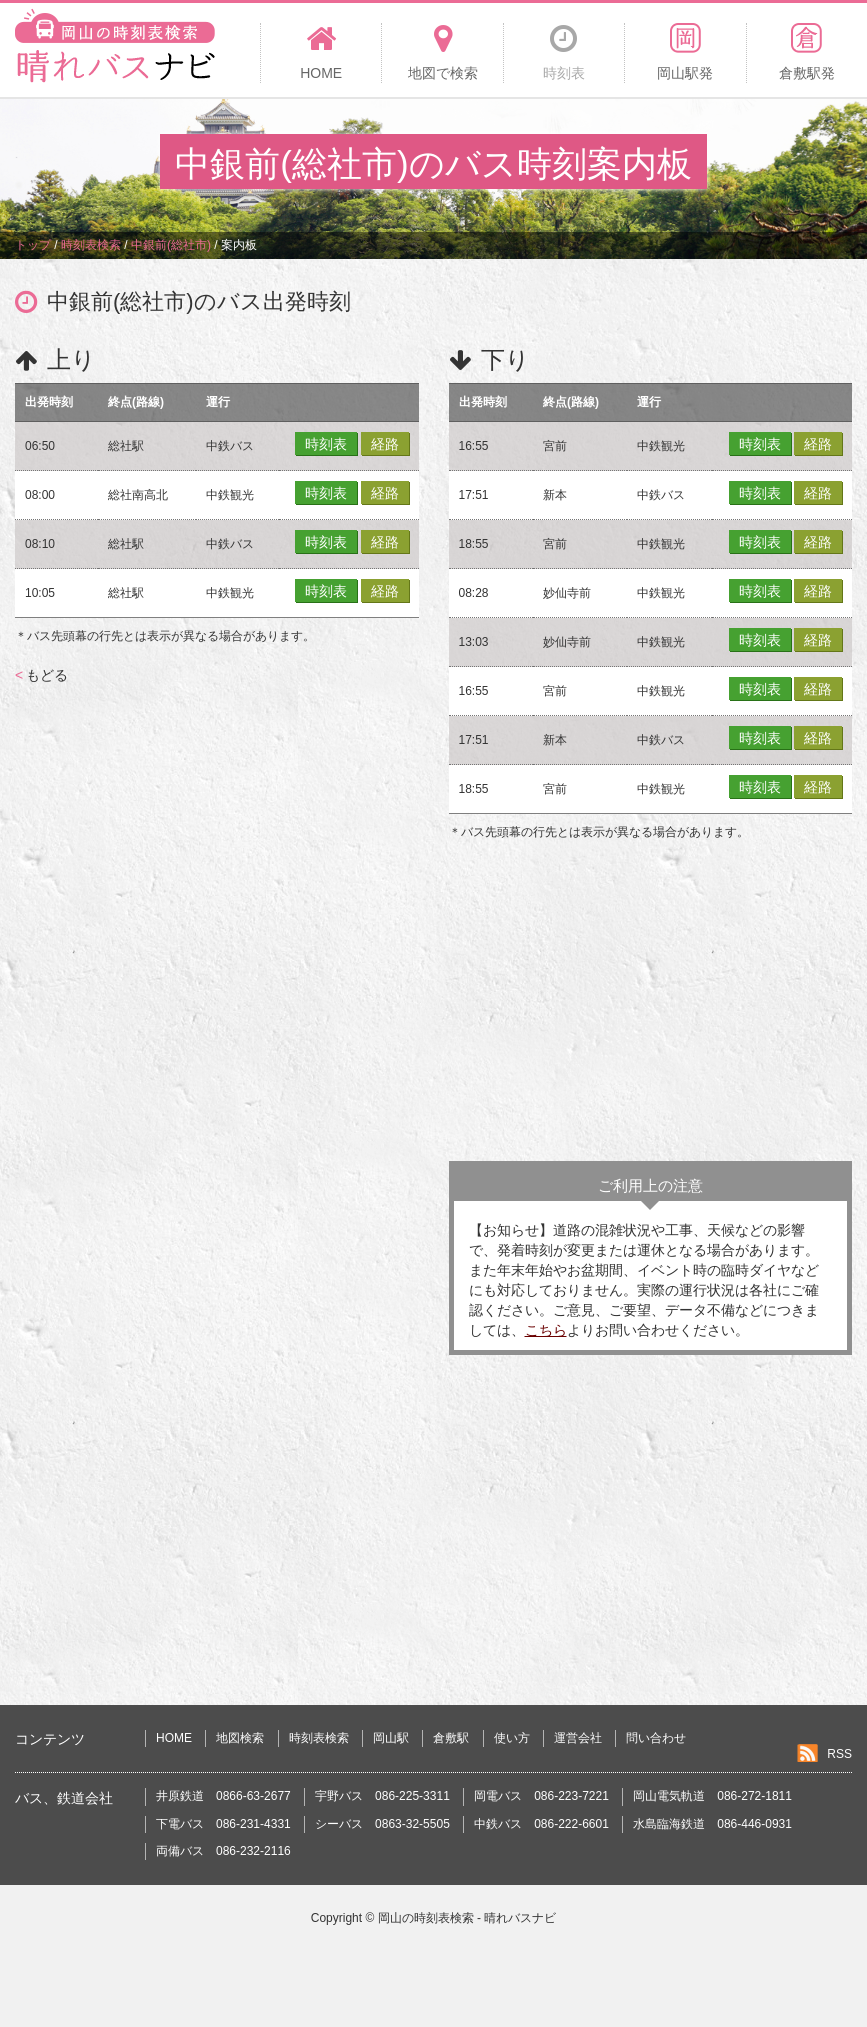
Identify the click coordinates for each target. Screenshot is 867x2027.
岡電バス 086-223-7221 (541, 1796)
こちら (546, 1330)
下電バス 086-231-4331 (223, 1824)
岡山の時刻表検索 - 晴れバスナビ (467, 1918)
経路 (385, 444)
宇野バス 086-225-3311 (382, 1796)
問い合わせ (656, 1738)
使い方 (512, 1738)
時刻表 (326, 444)
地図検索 (240, 1738)
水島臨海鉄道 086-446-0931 (712, 1824)
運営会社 (578, 1738)
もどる (41, 675)
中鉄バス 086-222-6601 (541, 1824)
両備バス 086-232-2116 (223, 1851)
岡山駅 (391, 1738)
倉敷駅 (451, 1738)
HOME (174, 1738)
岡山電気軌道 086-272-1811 (712, 1796)
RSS (839, 1754)
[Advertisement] (651, 1001)
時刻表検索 (319, 1738)
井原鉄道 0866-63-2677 (223, 1796)
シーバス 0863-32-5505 (382, 1824)
